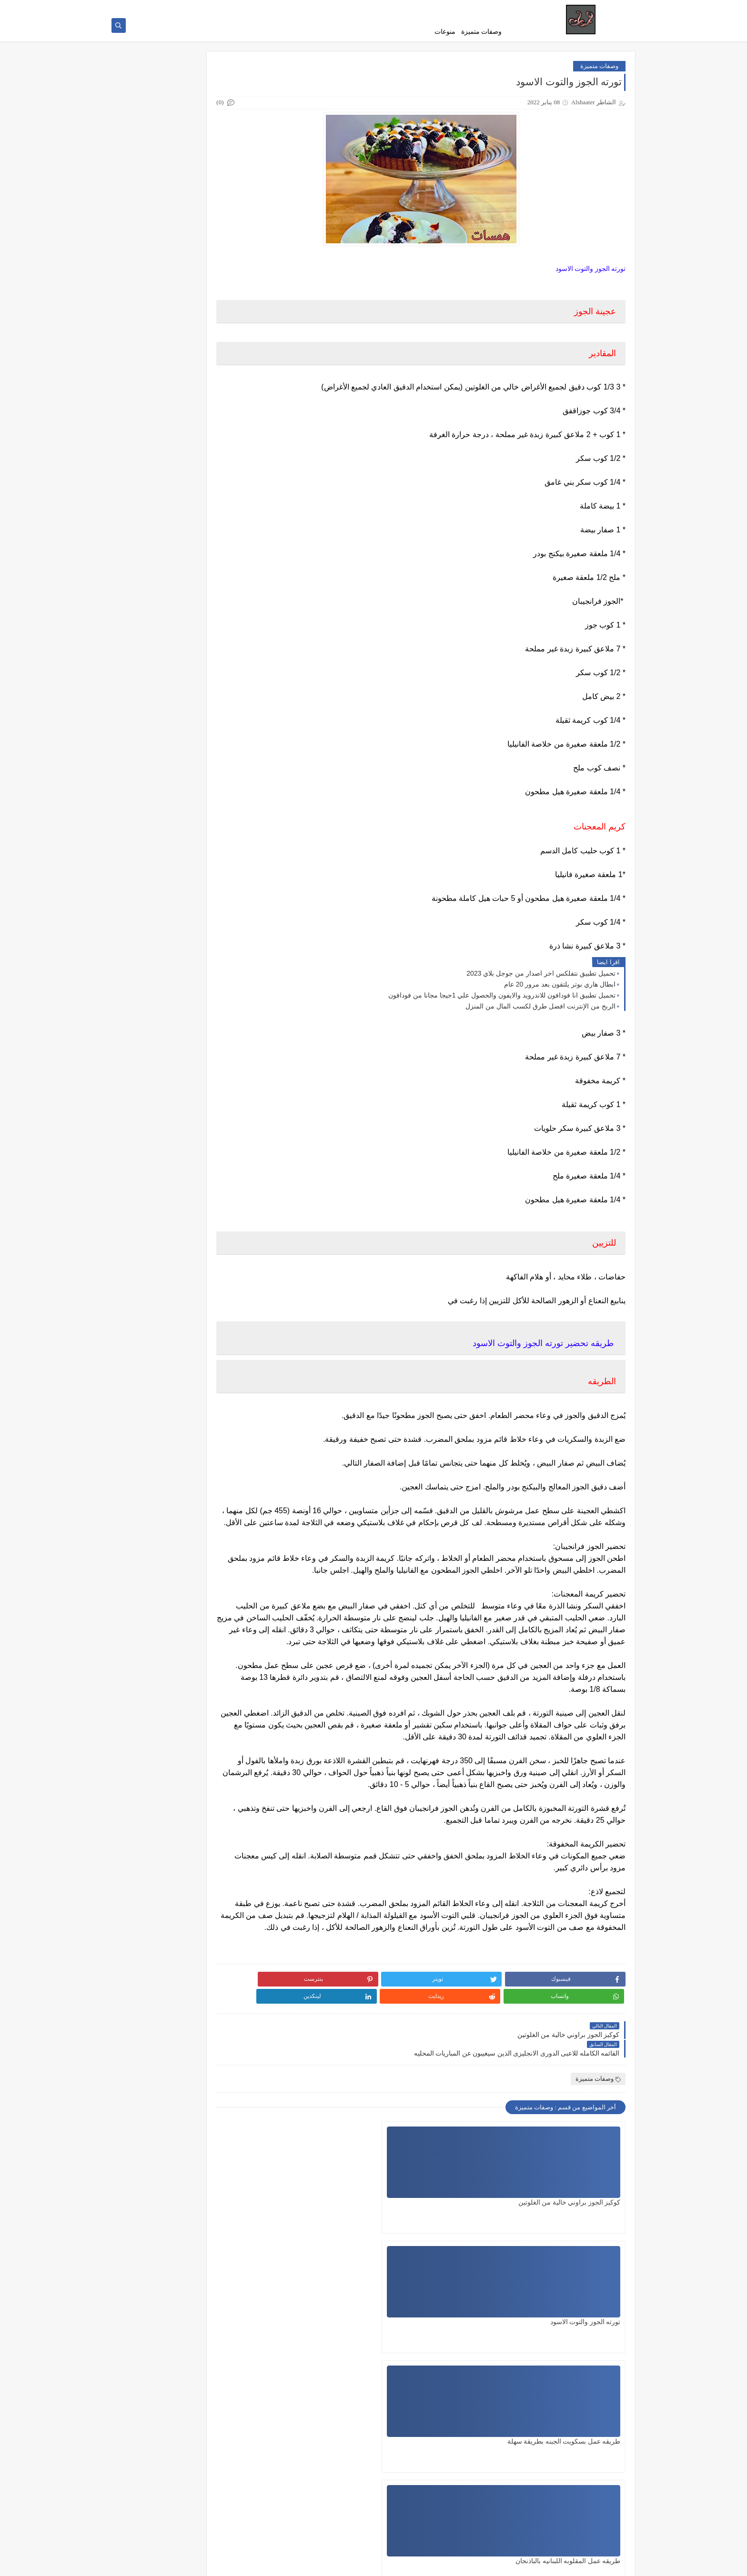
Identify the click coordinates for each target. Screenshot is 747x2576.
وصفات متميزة (481, 31)
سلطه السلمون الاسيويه (352, 2362)
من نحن (496, 7)
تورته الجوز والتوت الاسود (468, 2242)
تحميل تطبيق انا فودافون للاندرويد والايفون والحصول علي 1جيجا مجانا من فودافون (502, 1000)
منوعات (444, 31)
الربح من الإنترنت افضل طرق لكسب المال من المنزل (540, 1011)
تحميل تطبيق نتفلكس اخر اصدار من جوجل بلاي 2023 (540, 978)
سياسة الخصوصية (413, 7)
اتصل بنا (377, 7)
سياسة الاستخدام (461, 7)
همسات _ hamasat (533, 2563)
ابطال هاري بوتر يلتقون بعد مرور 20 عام (560, 989)
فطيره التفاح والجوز (476, 2362)
